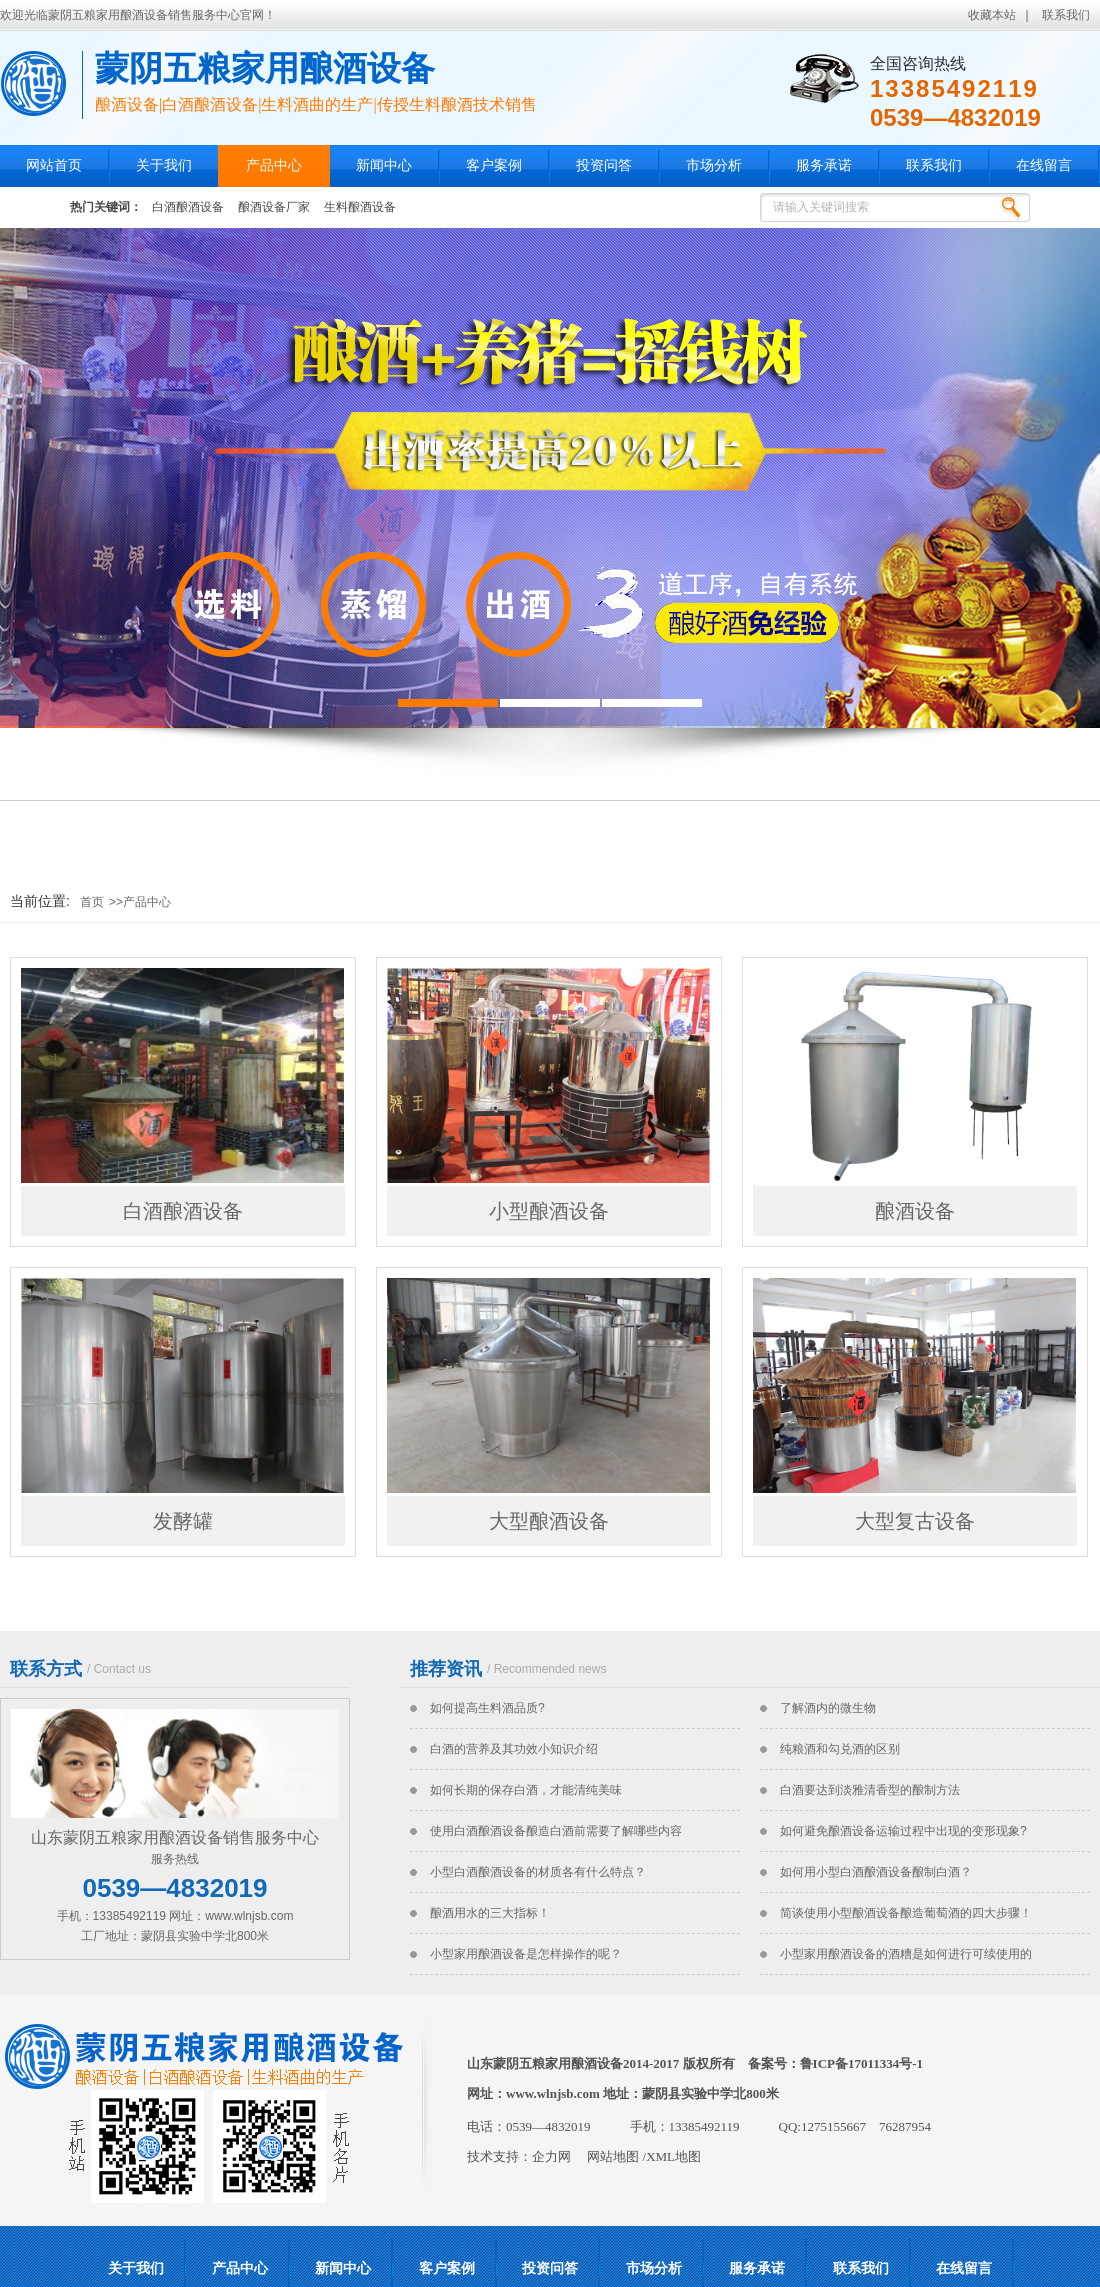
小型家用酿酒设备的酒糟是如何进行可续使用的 (906, 1954)
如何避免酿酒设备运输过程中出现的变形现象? (903, 1831)
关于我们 (164, 165)
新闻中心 (384, 165)
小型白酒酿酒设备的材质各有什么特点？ (538, 1872)
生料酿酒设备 (360, 207)
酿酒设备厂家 (274, 207)
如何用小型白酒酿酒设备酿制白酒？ (876, 1872)
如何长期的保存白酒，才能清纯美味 (526, 1790)
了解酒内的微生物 (828, 1708)
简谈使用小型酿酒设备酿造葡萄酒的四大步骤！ (906, 1913)
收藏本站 (992, 15)
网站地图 (613, 2156)
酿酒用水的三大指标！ (490, 1913)
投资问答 (604, 165)
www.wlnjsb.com (553, 2093)
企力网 (551, 2156)
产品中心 (274, 165)
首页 (92, 902)
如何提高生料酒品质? (487, 1708)
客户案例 (494, 165)
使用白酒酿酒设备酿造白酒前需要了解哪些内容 (556, 1831)
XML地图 (673, 2156)
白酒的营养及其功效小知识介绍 (514, 1749)
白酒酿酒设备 (188, 207)
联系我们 (1066, 15)
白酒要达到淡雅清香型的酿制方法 (870, 1790)
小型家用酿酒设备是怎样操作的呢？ (526, 1954)
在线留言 (1044, 165)
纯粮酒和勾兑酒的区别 (840, 1749)
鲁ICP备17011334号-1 (862, 2063)
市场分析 (714, 165)
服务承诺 (824, 165)
